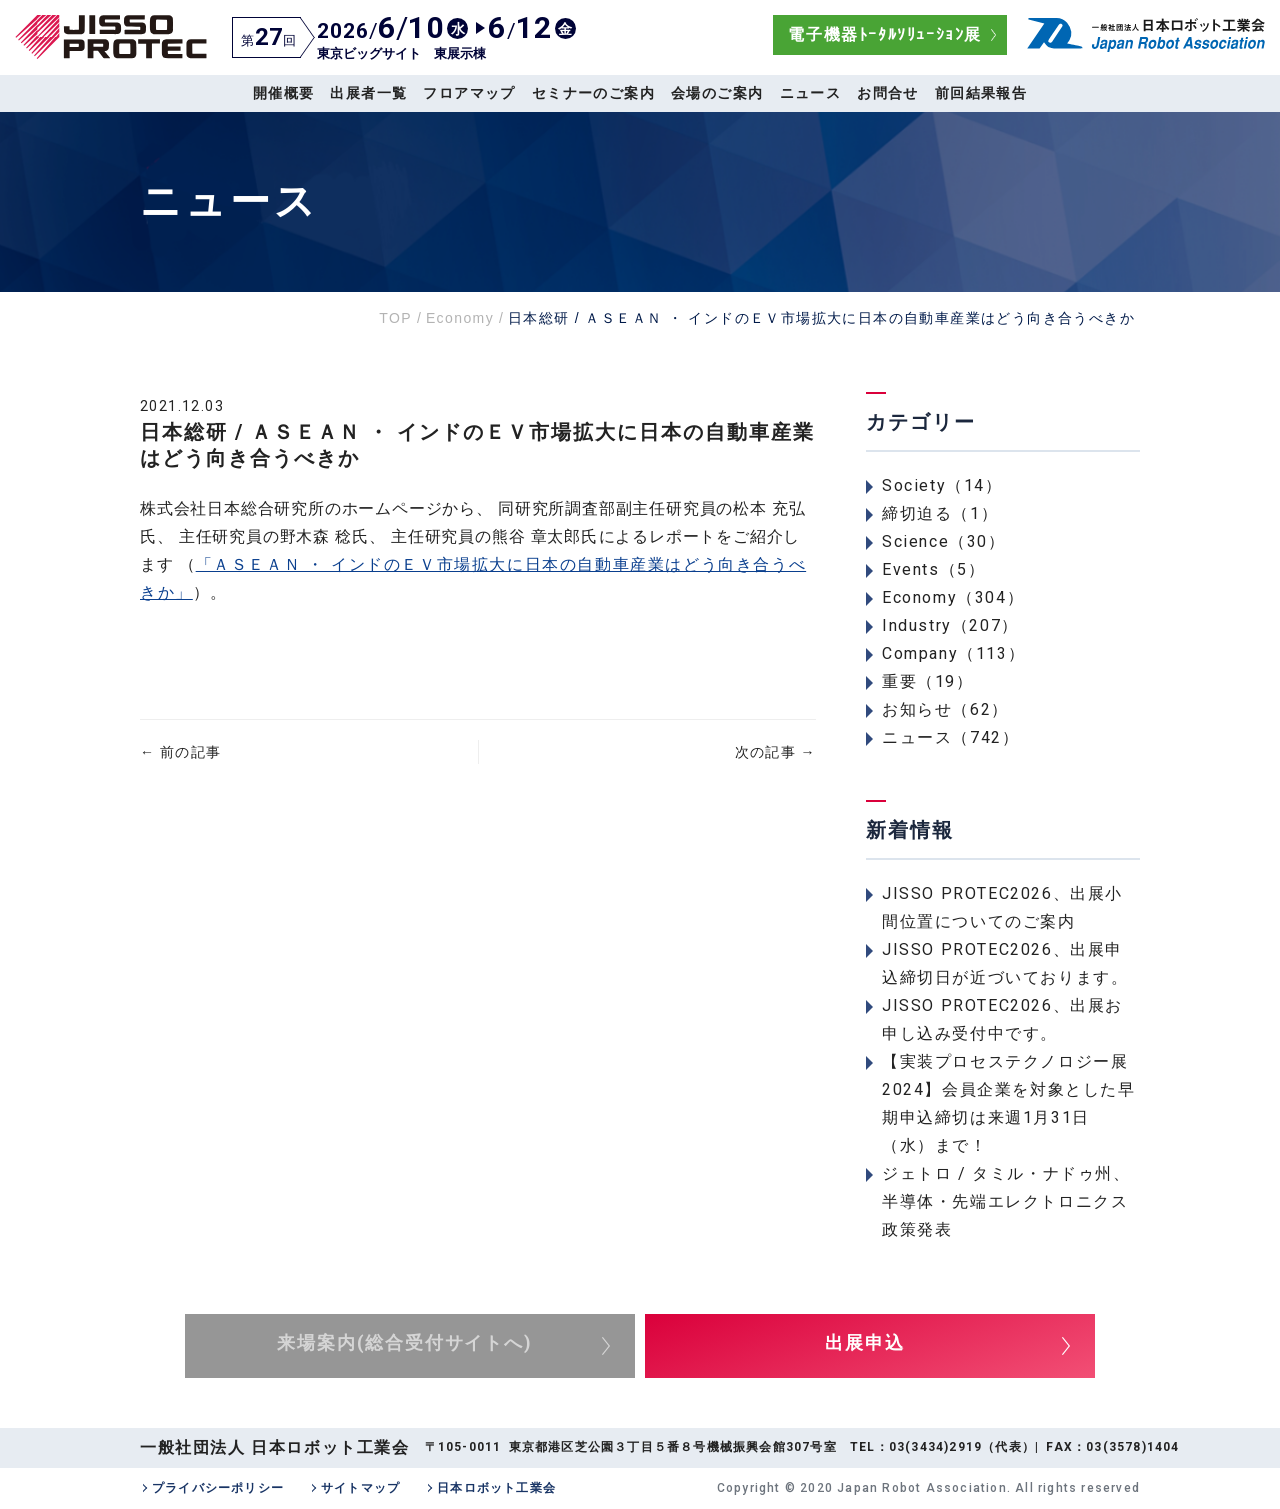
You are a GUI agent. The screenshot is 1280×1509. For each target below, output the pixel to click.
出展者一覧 (368, 93)
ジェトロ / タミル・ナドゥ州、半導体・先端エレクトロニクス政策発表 (1006, 1201)
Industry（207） (950, 625)
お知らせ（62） (945, 709)
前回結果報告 (981, 93)
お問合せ (888, 93)
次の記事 (775, 752)
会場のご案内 (717, 93)
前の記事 (180, 752)
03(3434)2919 (935, 1447)
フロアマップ (469, 93)
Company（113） (953, 653)
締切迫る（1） (940, 513)
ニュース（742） (950, 737)
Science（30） (944, 541)
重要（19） (928, 681)
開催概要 (284, 93)
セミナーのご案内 (593, 93)
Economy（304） (953, 597)
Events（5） (933, 569)
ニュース (811, 93)
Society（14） (942, 485)
